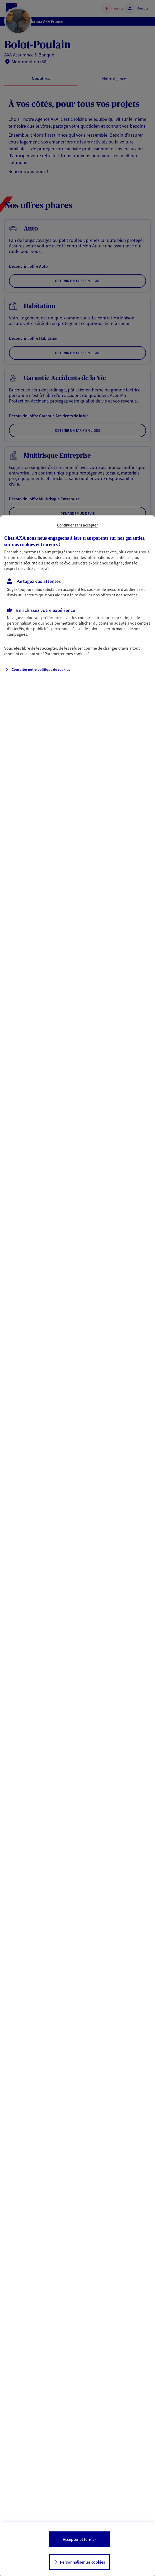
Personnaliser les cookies (82, 2562)
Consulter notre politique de (41, 669)
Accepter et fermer (79, 2539)
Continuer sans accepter (77, 525)
